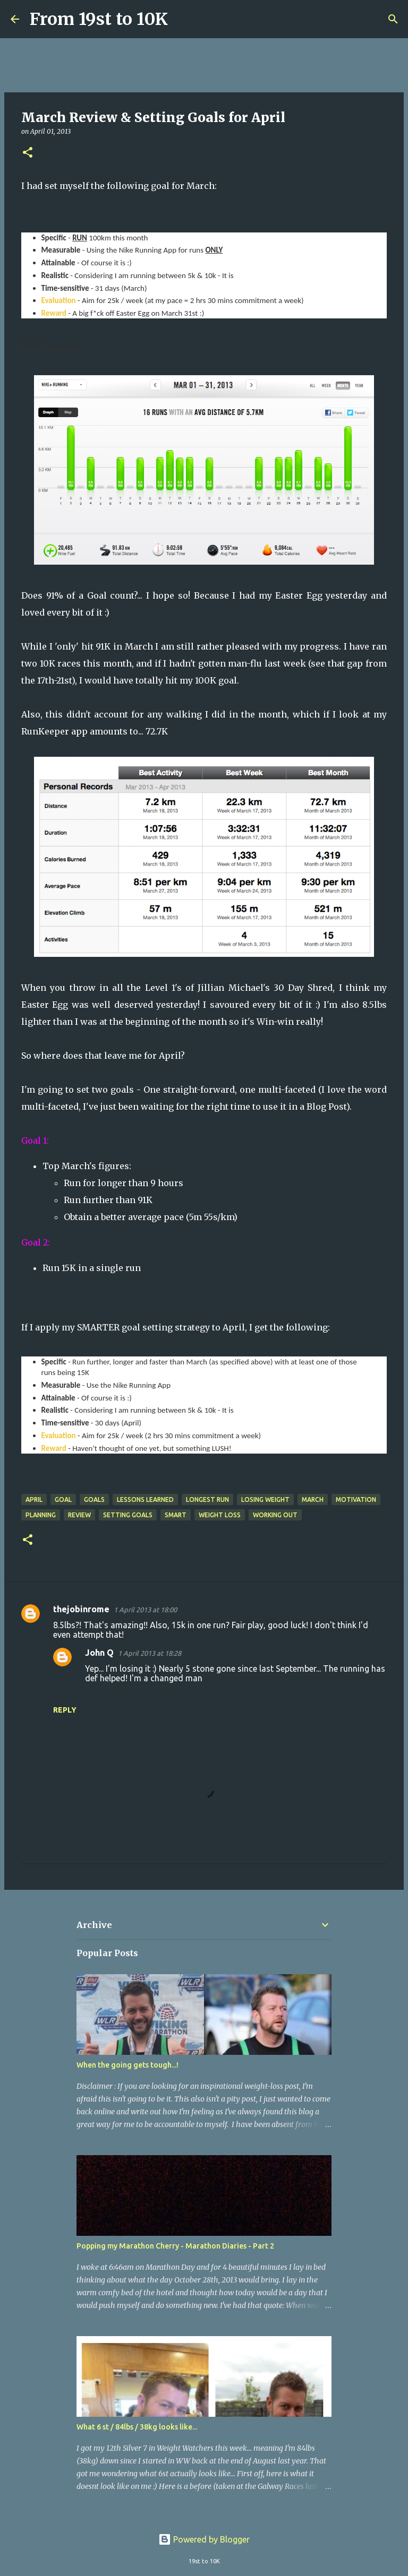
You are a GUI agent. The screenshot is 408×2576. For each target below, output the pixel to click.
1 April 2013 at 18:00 (145, 1609)
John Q (99, 1652)
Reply (64, 1710)
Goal (63, 1499)
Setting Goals (127, 1514)
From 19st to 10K (99, 19)
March (313, 1499)
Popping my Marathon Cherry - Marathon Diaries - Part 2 (175, 2246)
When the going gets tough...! (127, 2065)
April (34, 1499)
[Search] (182, 19)
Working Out (275, 1514)
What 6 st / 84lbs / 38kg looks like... (136, 2427)
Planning (41, 1514)
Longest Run (207, 1499)
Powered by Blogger (204, 2539)
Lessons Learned (145, 1499)
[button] (27, 153)
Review (79, 1514)
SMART (175, 1514)
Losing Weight (265, 1499)
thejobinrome (81, 1609)
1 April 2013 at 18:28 (149, 1653)
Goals (94, 1499)
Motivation (356, 1499)
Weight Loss (220, 1514)
